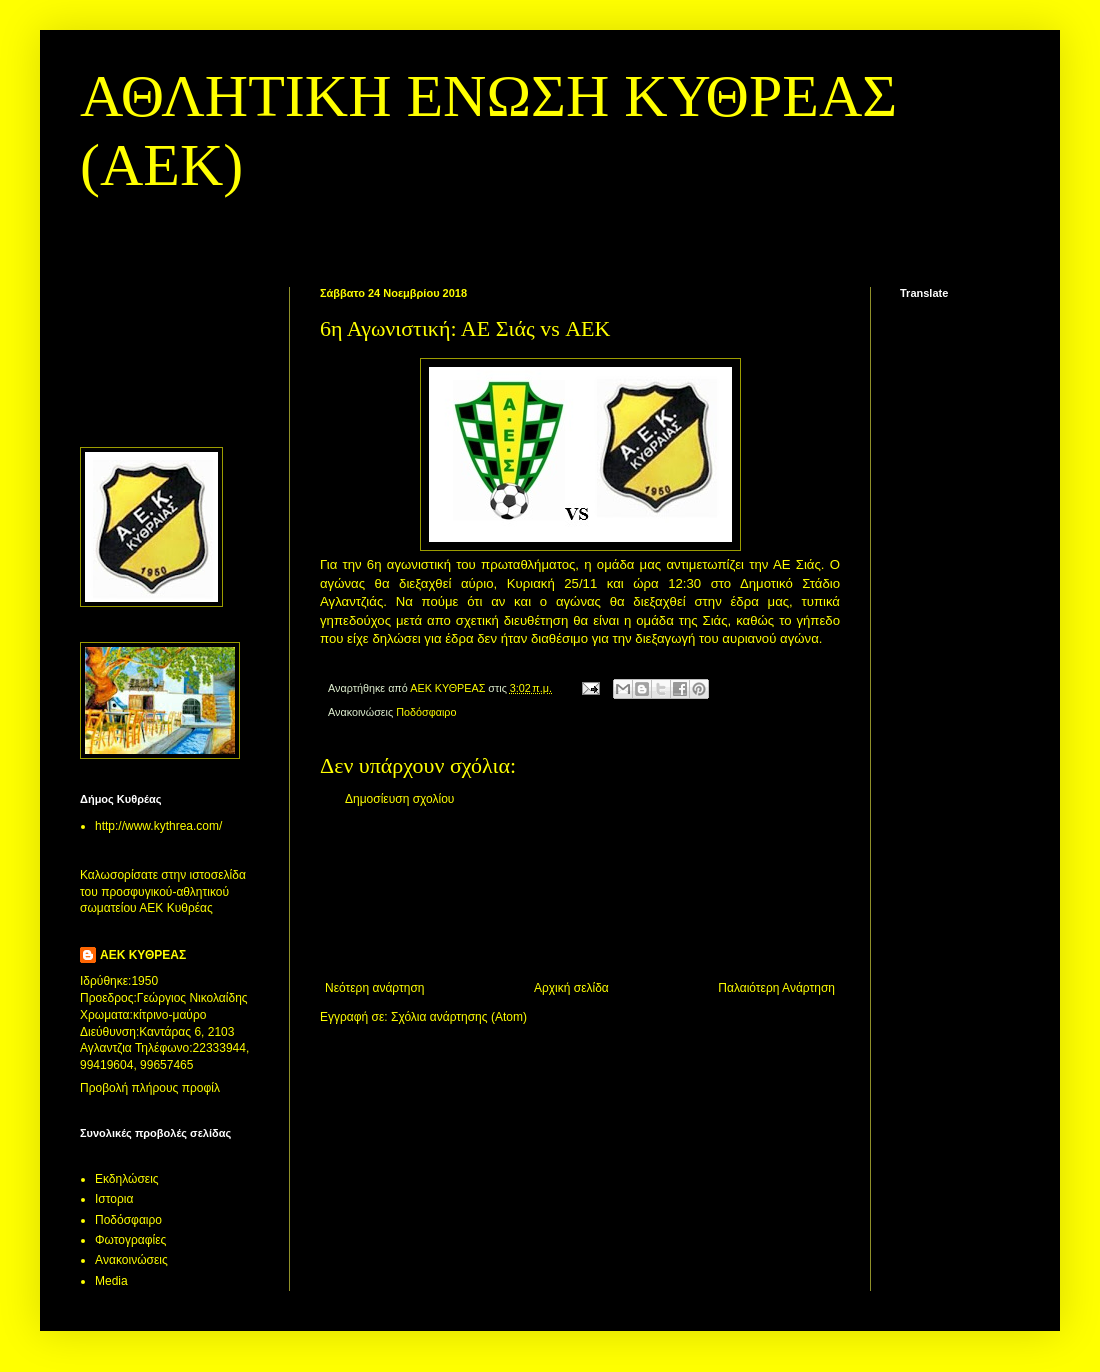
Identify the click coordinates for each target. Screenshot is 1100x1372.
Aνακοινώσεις (131, 1260)
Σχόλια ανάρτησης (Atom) (459, 1017)
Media (111, 1281)
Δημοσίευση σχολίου (399, 799)
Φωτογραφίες (130, 1240)
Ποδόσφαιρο (426, 712)
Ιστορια (114, 1199)
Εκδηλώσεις (127, 1179)
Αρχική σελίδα (571, 988)
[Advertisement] (580, 893)
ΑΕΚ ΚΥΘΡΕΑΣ (143, 955)
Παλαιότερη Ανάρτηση (776, 988)
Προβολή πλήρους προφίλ (150, 1088)
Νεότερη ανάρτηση (374, 988)
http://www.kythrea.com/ (158, 826)
